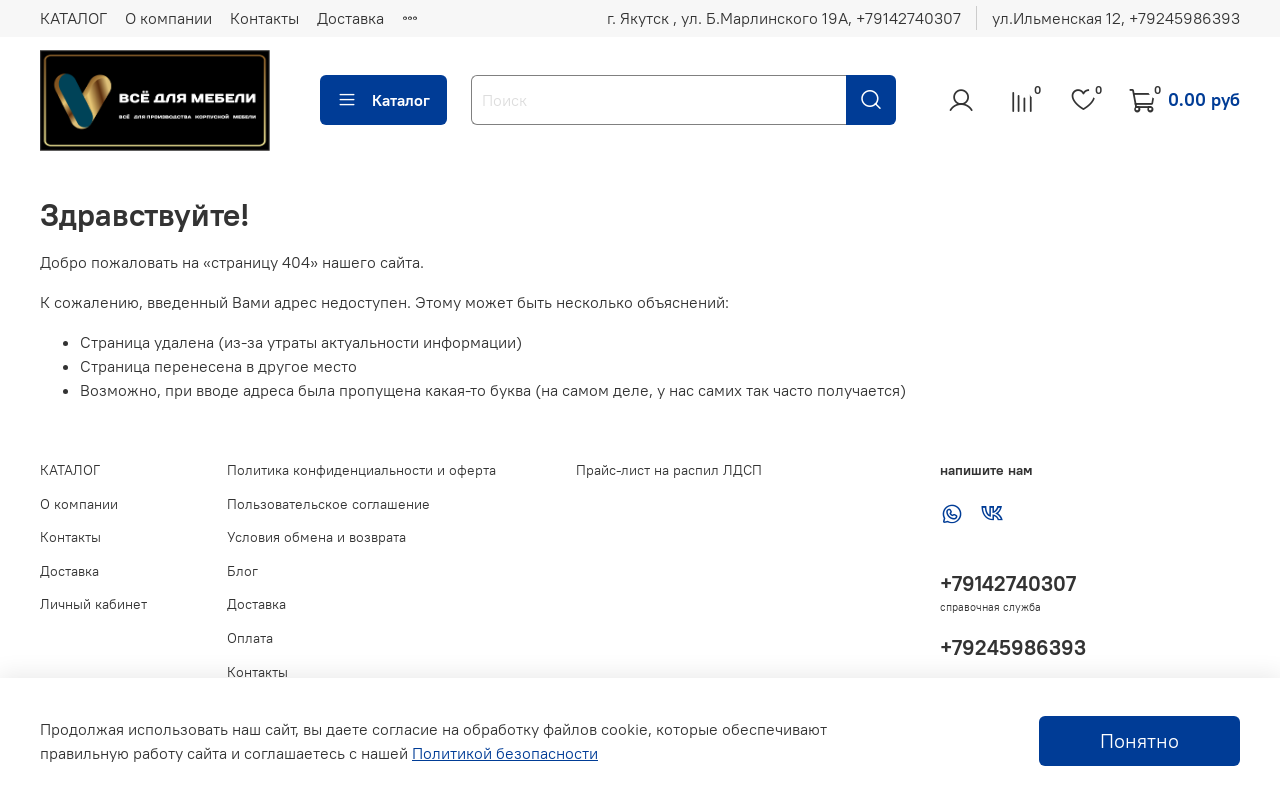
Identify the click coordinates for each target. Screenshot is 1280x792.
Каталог (383, 100)
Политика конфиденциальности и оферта (361, 470)
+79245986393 (1013, 647)
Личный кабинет (93, 604)
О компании (168, 18)
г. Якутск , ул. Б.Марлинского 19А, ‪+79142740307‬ (784, 18)
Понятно (1139, 740)
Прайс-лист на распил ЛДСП (669, 470)
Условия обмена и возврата (316, 537)
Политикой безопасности (505, 753)
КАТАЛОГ (73, 18)
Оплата (250, 638)
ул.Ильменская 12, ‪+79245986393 (1116, 18)
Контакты (264, 18)
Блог (242, 571)
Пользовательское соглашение (328, 504)
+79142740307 (1008, 583)
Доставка (350, 18)
